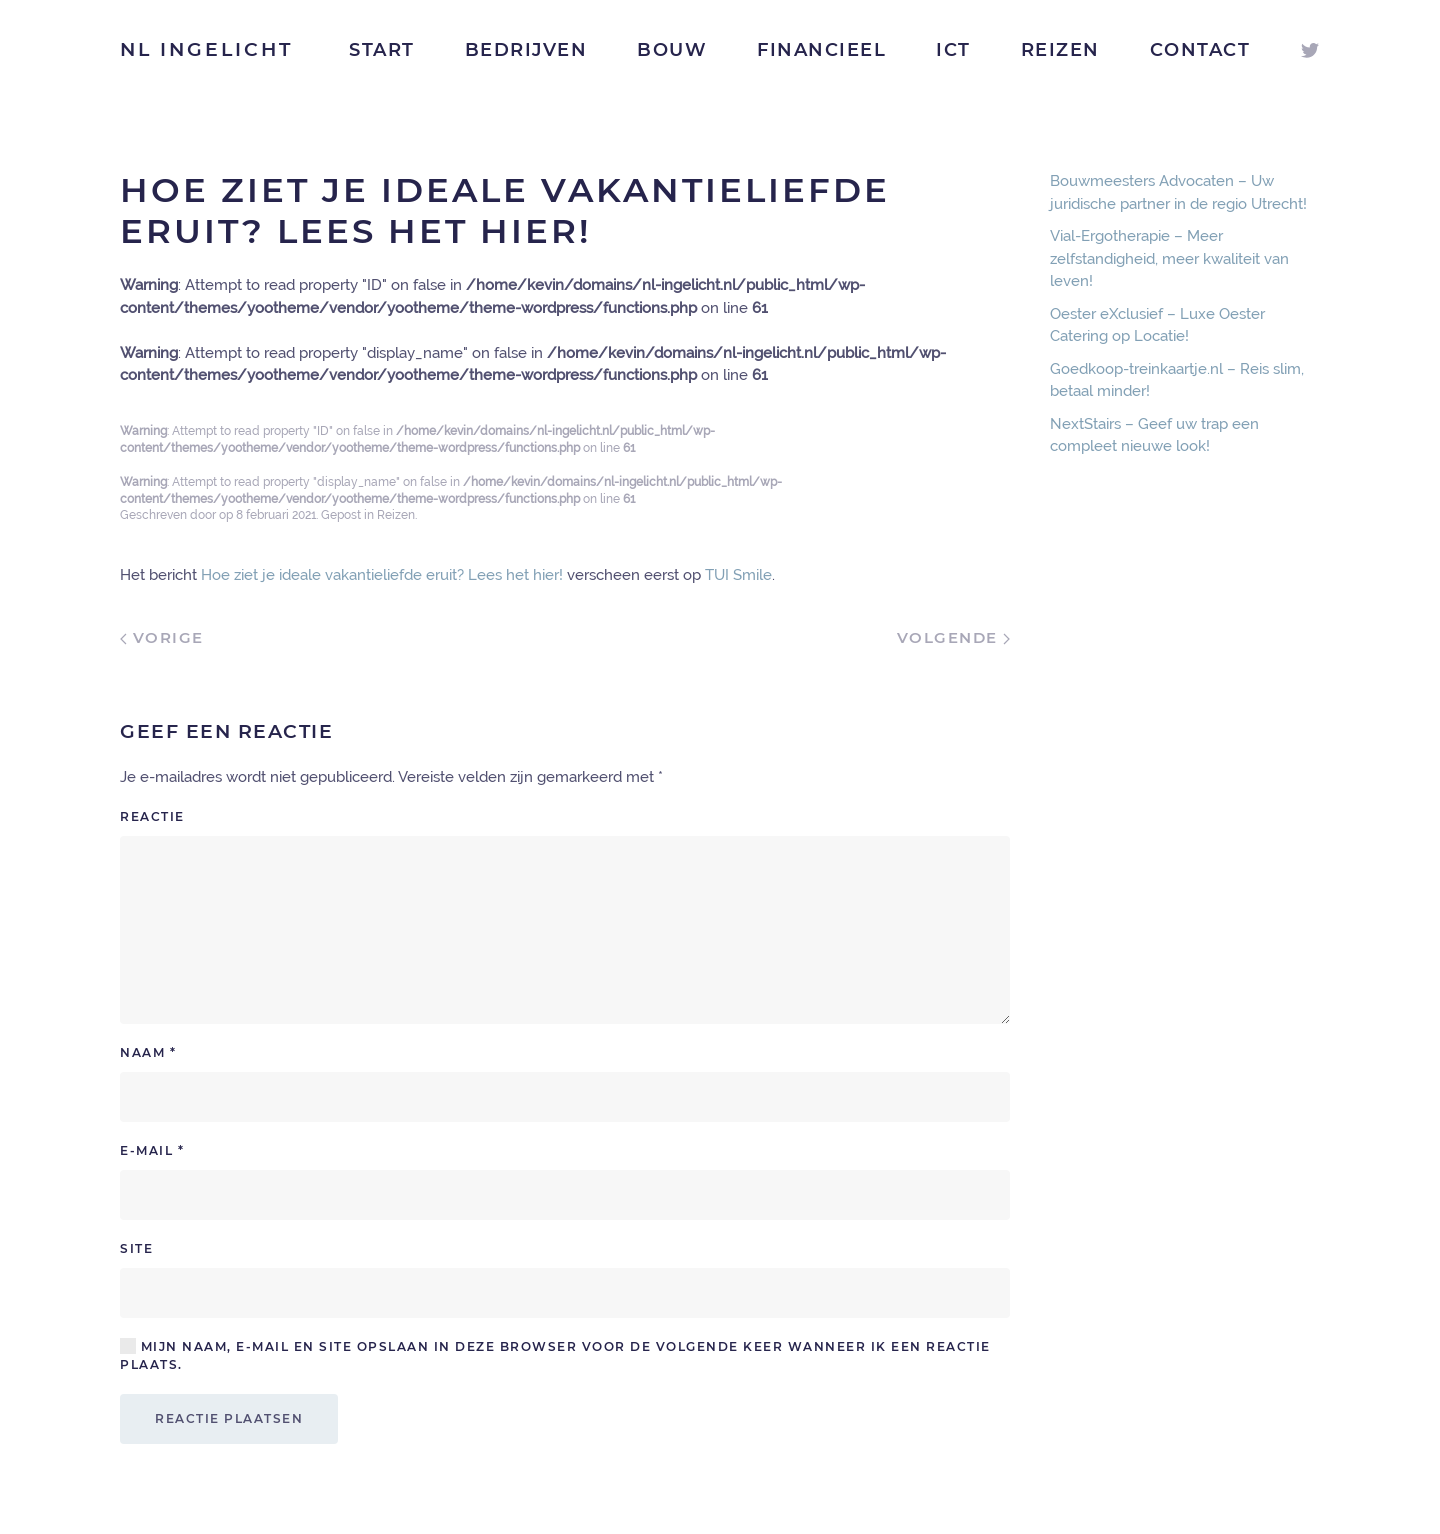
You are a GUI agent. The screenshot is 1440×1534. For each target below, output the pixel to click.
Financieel (821, 50)
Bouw (672, 50)
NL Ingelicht (206, 49)
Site (136, 1248)
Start (382, 50)
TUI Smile (738, 575)
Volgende (954, 637)
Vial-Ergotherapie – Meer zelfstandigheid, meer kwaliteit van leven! (1169, 258)
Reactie (152, 816)
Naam (148, 1052)
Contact (1200, 50)
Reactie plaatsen (229, 1418)
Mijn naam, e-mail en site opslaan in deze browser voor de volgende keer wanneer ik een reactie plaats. (555, 1355)
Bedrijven (526, 50)
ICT (953, 50)
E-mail (152, 1150)
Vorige (162, 637)
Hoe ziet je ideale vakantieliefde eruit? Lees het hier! (382, 575)
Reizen (1060, 50)
